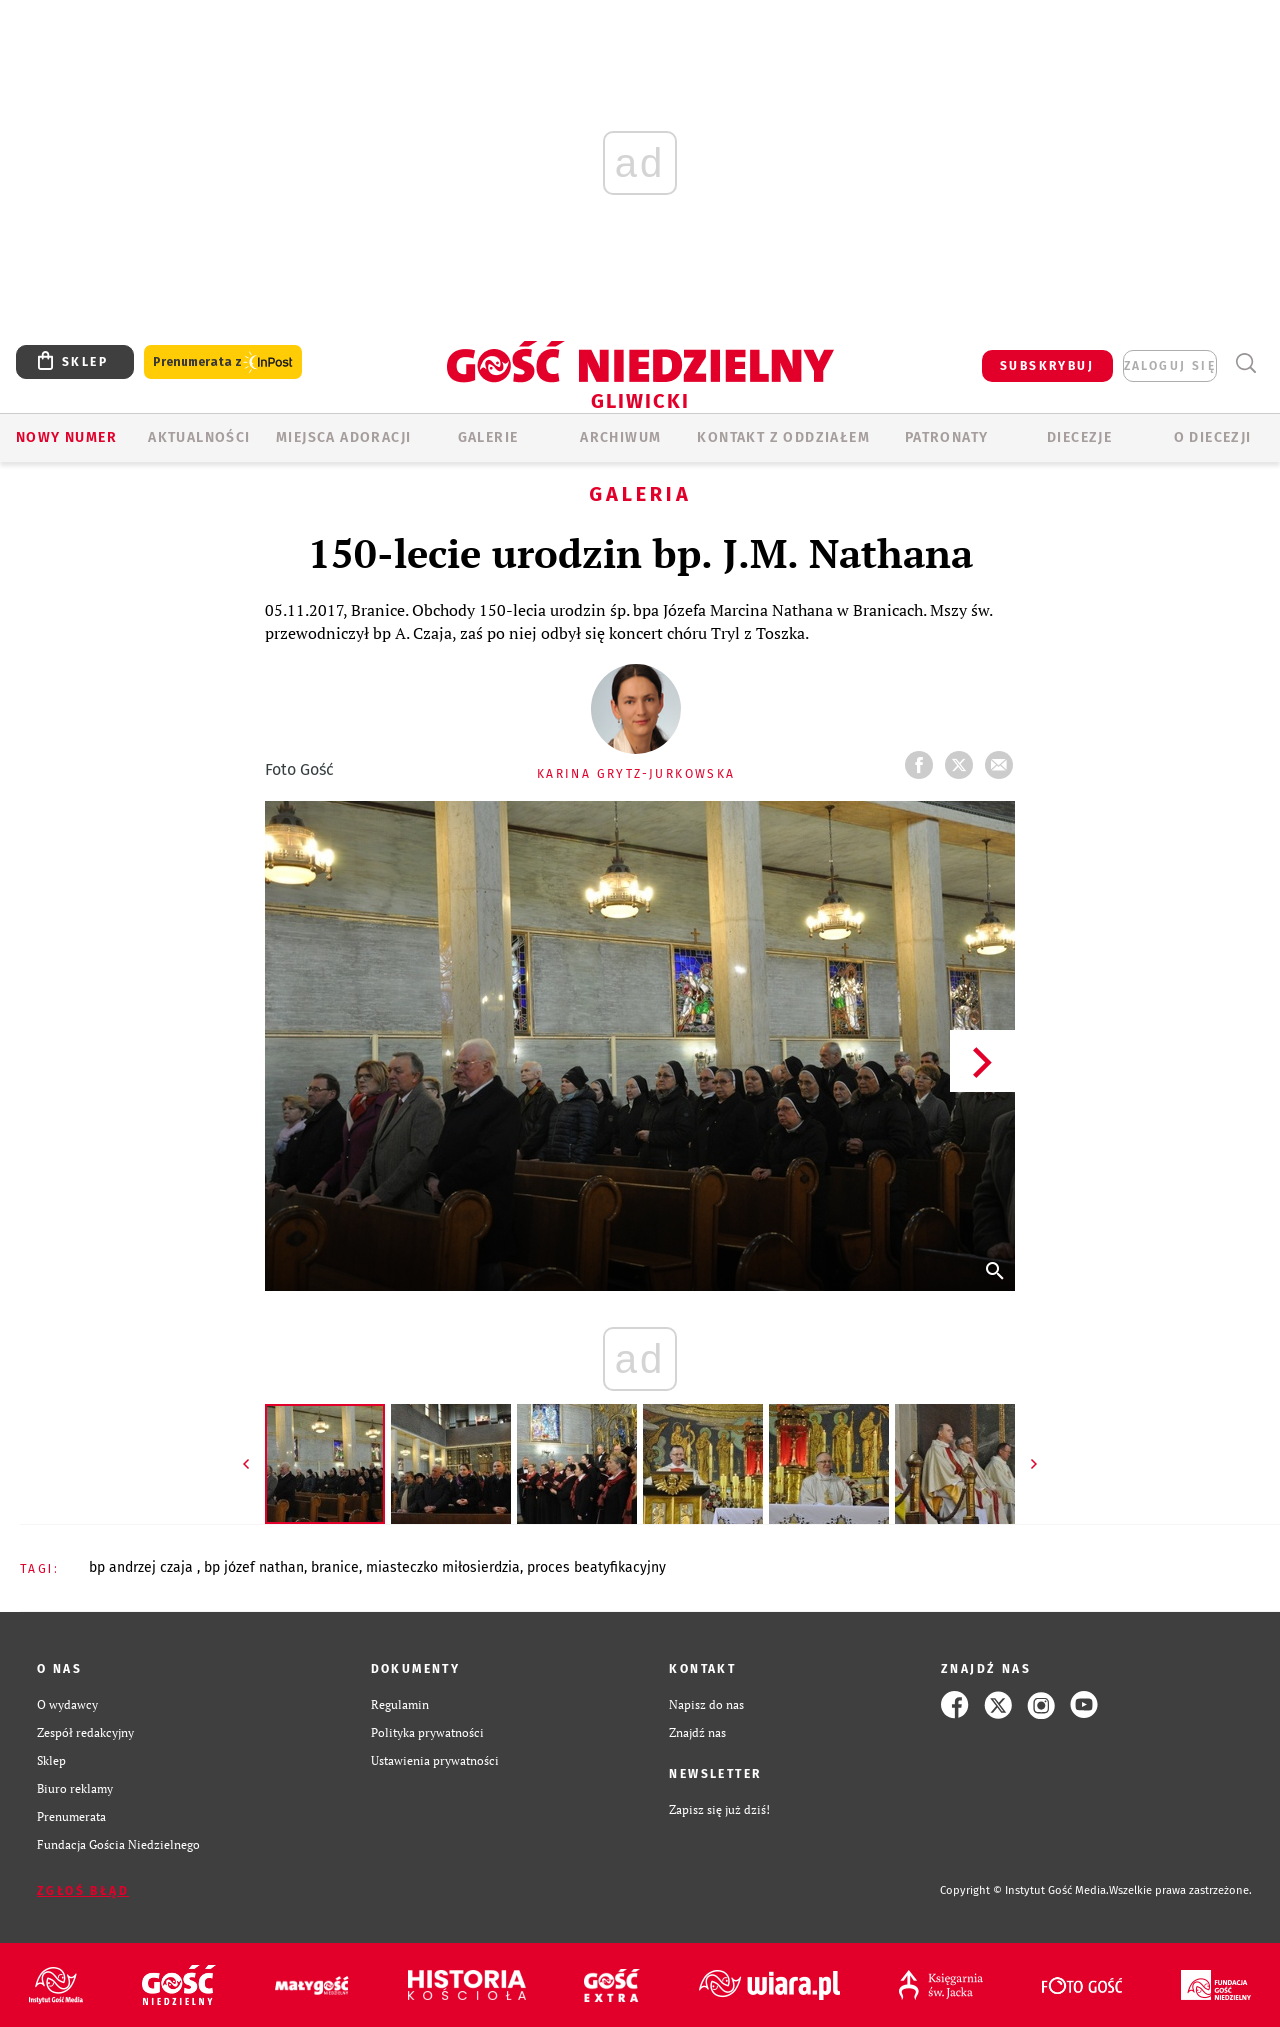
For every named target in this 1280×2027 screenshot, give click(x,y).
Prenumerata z (223, 362)
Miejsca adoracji (343, 437)
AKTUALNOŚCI (199, 437)
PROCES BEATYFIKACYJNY (596, 1567)
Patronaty (947, 437)
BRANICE (335, 1567)
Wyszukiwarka (1245, 363)
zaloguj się (1170, 366)
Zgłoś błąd (83, 1891)
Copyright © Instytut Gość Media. (1024, 1890)
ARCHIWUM (620, 437)
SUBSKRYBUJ (1047, 366)
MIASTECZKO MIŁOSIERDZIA (443, 1567)
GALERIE (488, 437)
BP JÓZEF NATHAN (254, 1567)
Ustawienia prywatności (435, 1760)
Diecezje (1079, 437)
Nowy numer (66, 437)
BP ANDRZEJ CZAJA (143, 1567)
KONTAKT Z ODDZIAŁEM (783, 437)
